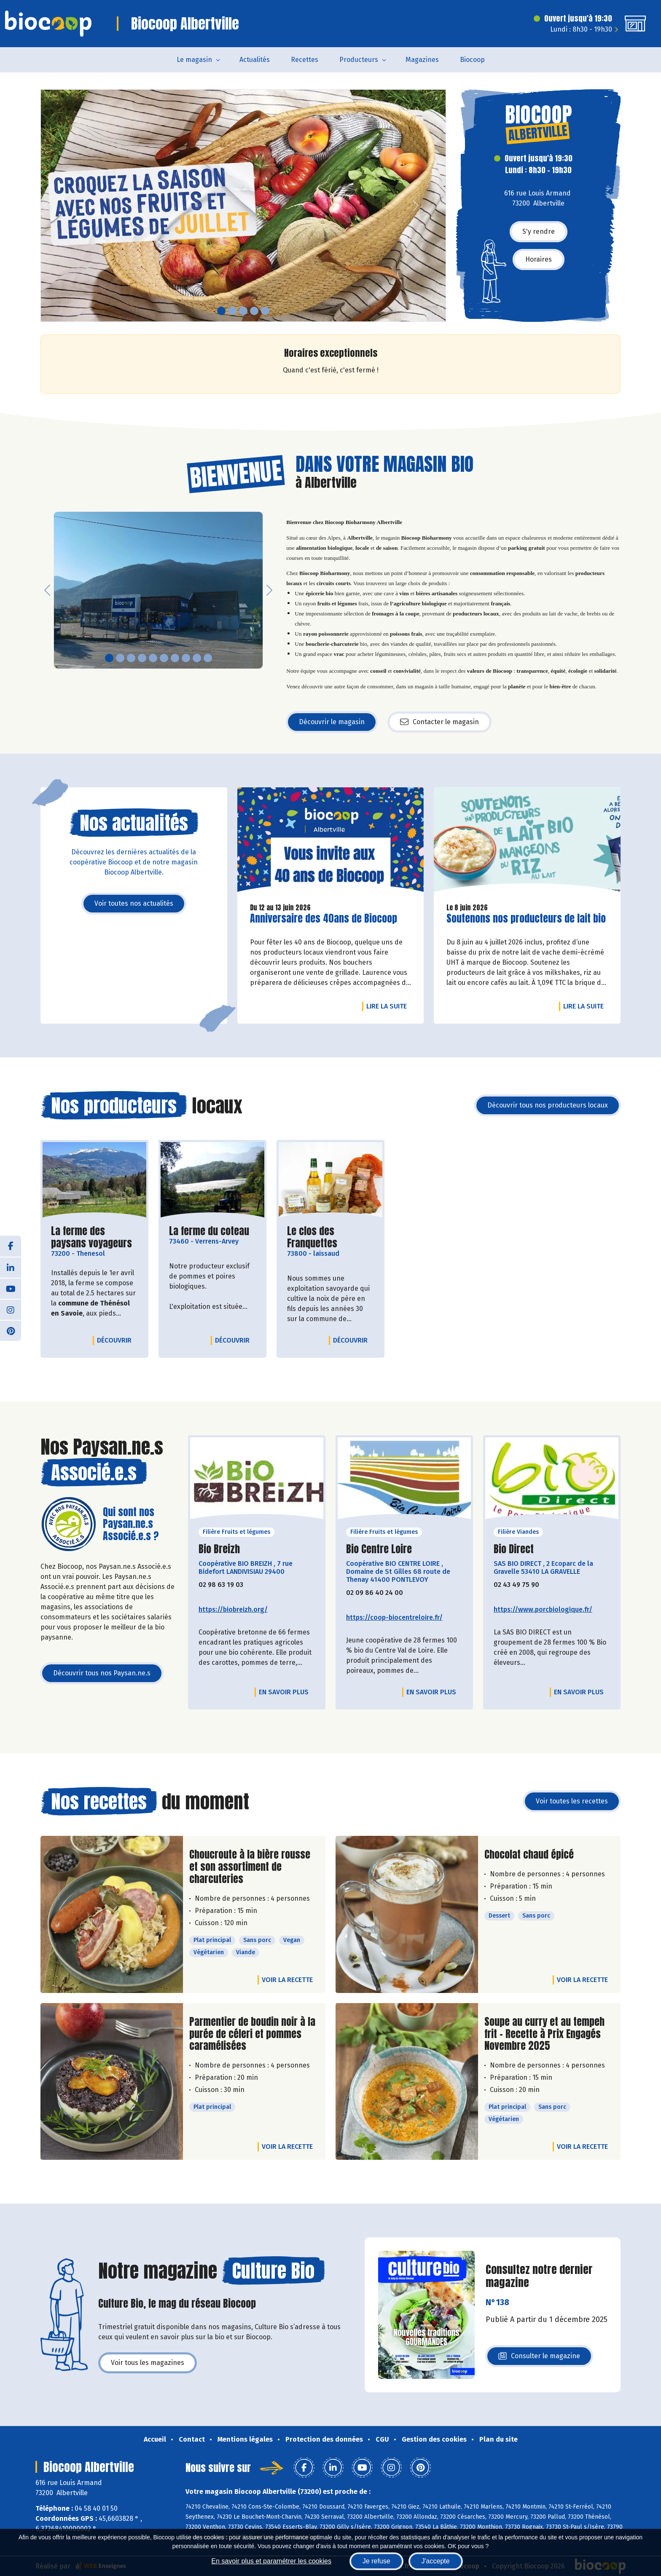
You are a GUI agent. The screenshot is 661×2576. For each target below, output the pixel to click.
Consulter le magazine (539, 2358)
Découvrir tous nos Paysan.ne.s (101, 1673)
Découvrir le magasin (332, 722)
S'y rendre (538, 231)
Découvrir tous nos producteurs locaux (547, 1105)
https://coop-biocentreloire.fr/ (394, 1617)
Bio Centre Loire (379, 1549)
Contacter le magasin (439, 722)
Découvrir (116, 1340)
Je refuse (376, 2561)
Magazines (422, 60)
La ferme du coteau (209, 1231)
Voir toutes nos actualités (133, 903)
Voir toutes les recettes (572, 1801)
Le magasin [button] (194, 60)
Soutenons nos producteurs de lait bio (526, 918)
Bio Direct (514, 1549)
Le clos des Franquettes (330, 1237)
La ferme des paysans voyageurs (94, 1237)
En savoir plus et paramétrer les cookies (271, 2561)
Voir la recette (287, 1980)
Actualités (254, 60)
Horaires (538, 259)
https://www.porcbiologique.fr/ (543, 1609)
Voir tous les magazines (147, 2363)
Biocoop (472, 60)
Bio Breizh (219, 1549)
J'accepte (436, 2561)
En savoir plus (284, 1692)
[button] (47, 205)
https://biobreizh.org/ (233, 1609)
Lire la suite (388, 1006)
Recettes (304, 60)
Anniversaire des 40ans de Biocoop (323, 918)
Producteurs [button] (358, 60)
